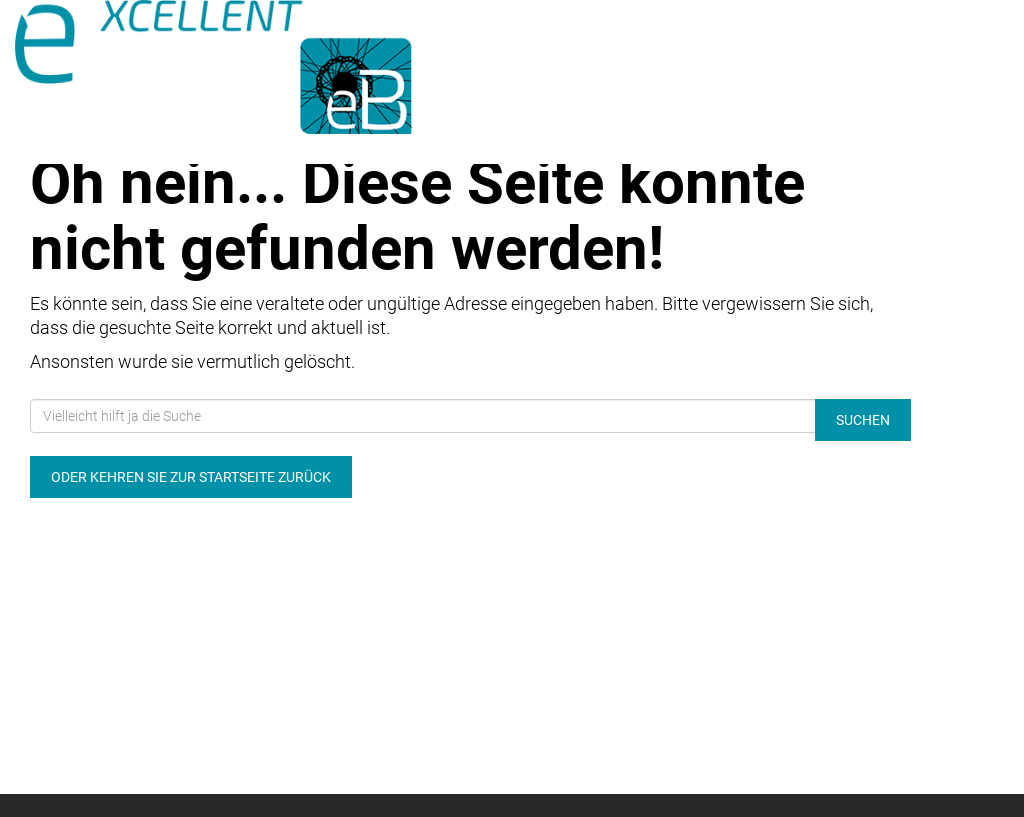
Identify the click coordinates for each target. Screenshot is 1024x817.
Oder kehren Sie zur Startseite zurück (191, 477)
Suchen (863, 420)
